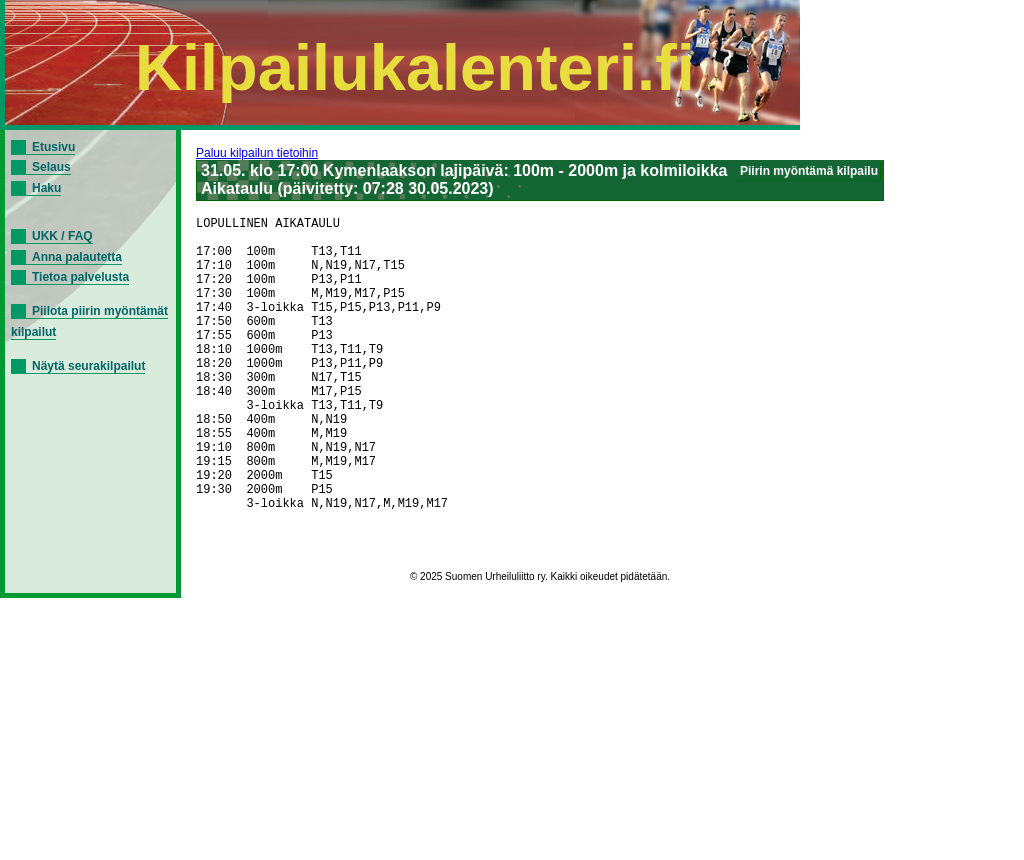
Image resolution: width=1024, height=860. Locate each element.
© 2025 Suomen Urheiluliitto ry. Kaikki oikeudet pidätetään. (540, 648)
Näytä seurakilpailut (88, 366)
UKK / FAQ (62, 236)
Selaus (51, 167)
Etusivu (53, 147)
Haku (46, 188)
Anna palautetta (77, 257)
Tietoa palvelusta (80, 277)
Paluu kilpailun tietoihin (257, 153)
